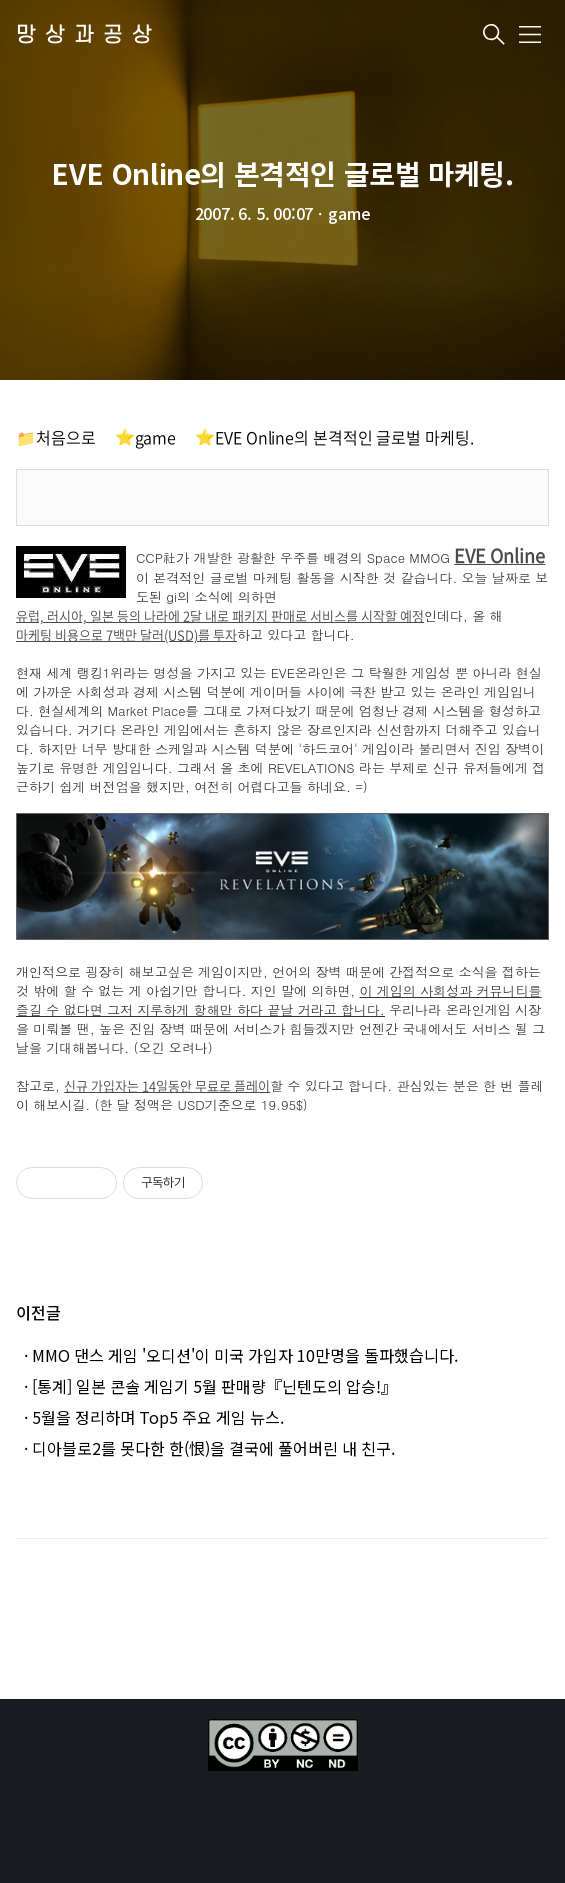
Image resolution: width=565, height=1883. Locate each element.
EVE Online (499, 556)
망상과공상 (88, 35)
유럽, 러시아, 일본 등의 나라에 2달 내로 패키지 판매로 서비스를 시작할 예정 (220, 616)
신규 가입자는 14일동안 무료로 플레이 (167, 1086)
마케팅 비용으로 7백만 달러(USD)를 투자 (126, 635)
